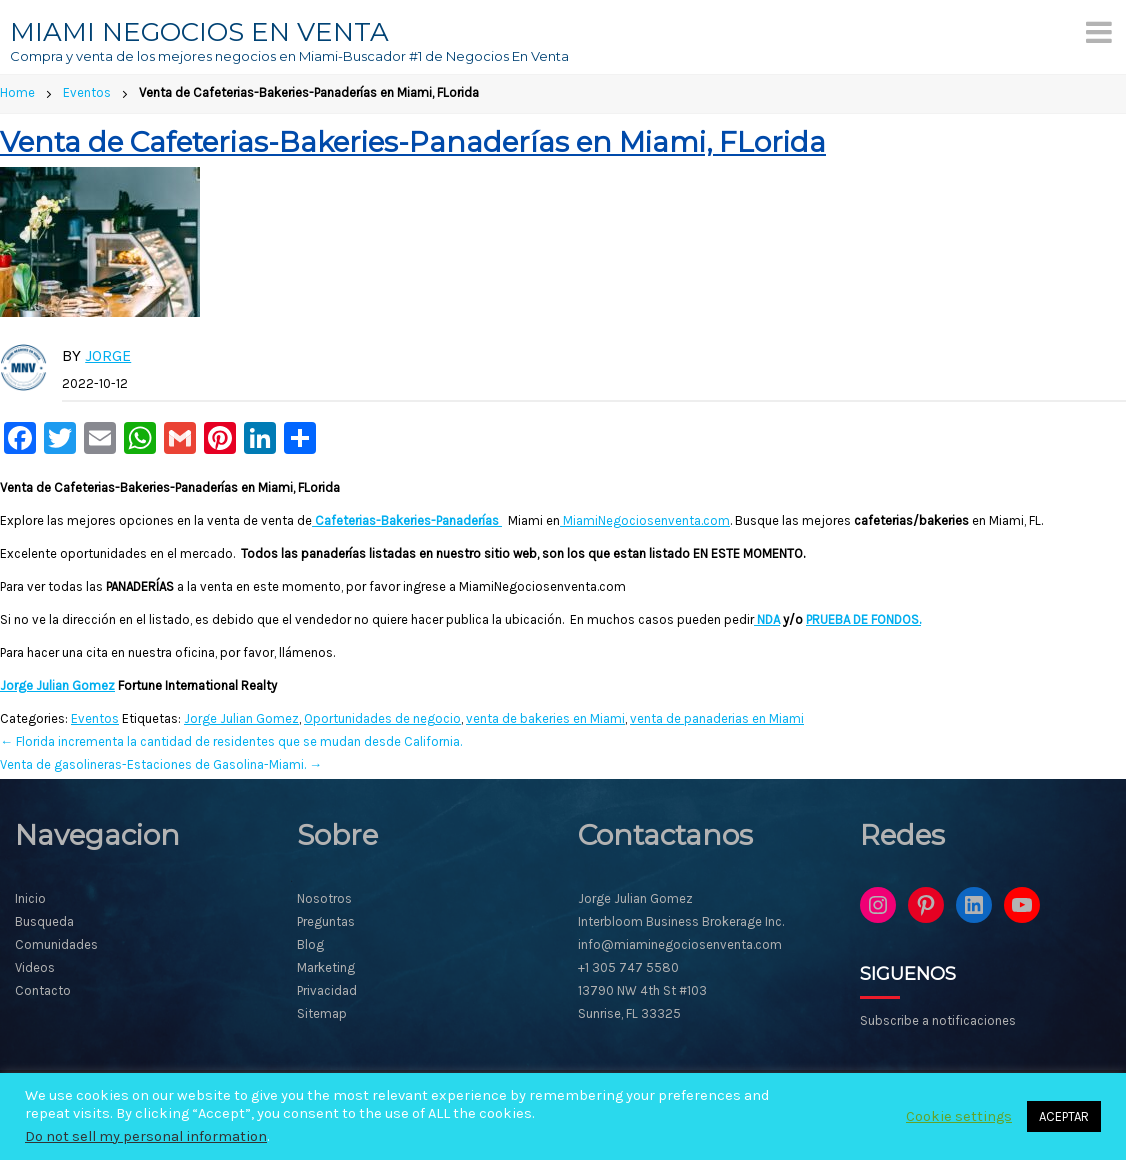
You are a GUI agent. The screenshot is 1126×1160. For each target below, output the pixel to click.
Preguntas (326, 921)
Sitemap (322, 1013)
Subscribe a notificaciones (938, 1020)
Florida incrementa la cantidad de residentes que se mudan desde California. (231, 741)
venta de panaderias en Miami (717, 718)
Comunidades (56, 944)
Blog (310, 944)
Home (17, 92)
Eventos (87, 92)
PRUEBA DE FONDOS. (863, 619)
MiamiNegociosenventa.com (645, 520)
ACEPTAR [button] (1064, 1116)
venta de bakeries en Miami (545, 718)
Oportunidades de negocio (382, 718)
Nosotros (324, 898)
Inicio (30, 898)
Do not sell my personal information (146, 1136)
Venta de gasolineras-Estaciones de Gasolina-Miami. (161, 764)
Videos (35, 967)
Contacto (43, 990)
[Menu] (1099, 32)
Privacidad (327, 990)
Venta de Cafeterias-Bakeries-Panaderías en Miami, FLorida (413, 142)
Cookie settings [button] (959, 1116)
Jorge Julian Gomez (57, 685)
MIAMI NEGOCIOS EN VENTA (199, 32)
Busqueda (44, 921)
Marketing (326, 967)
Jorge (108, 355)
